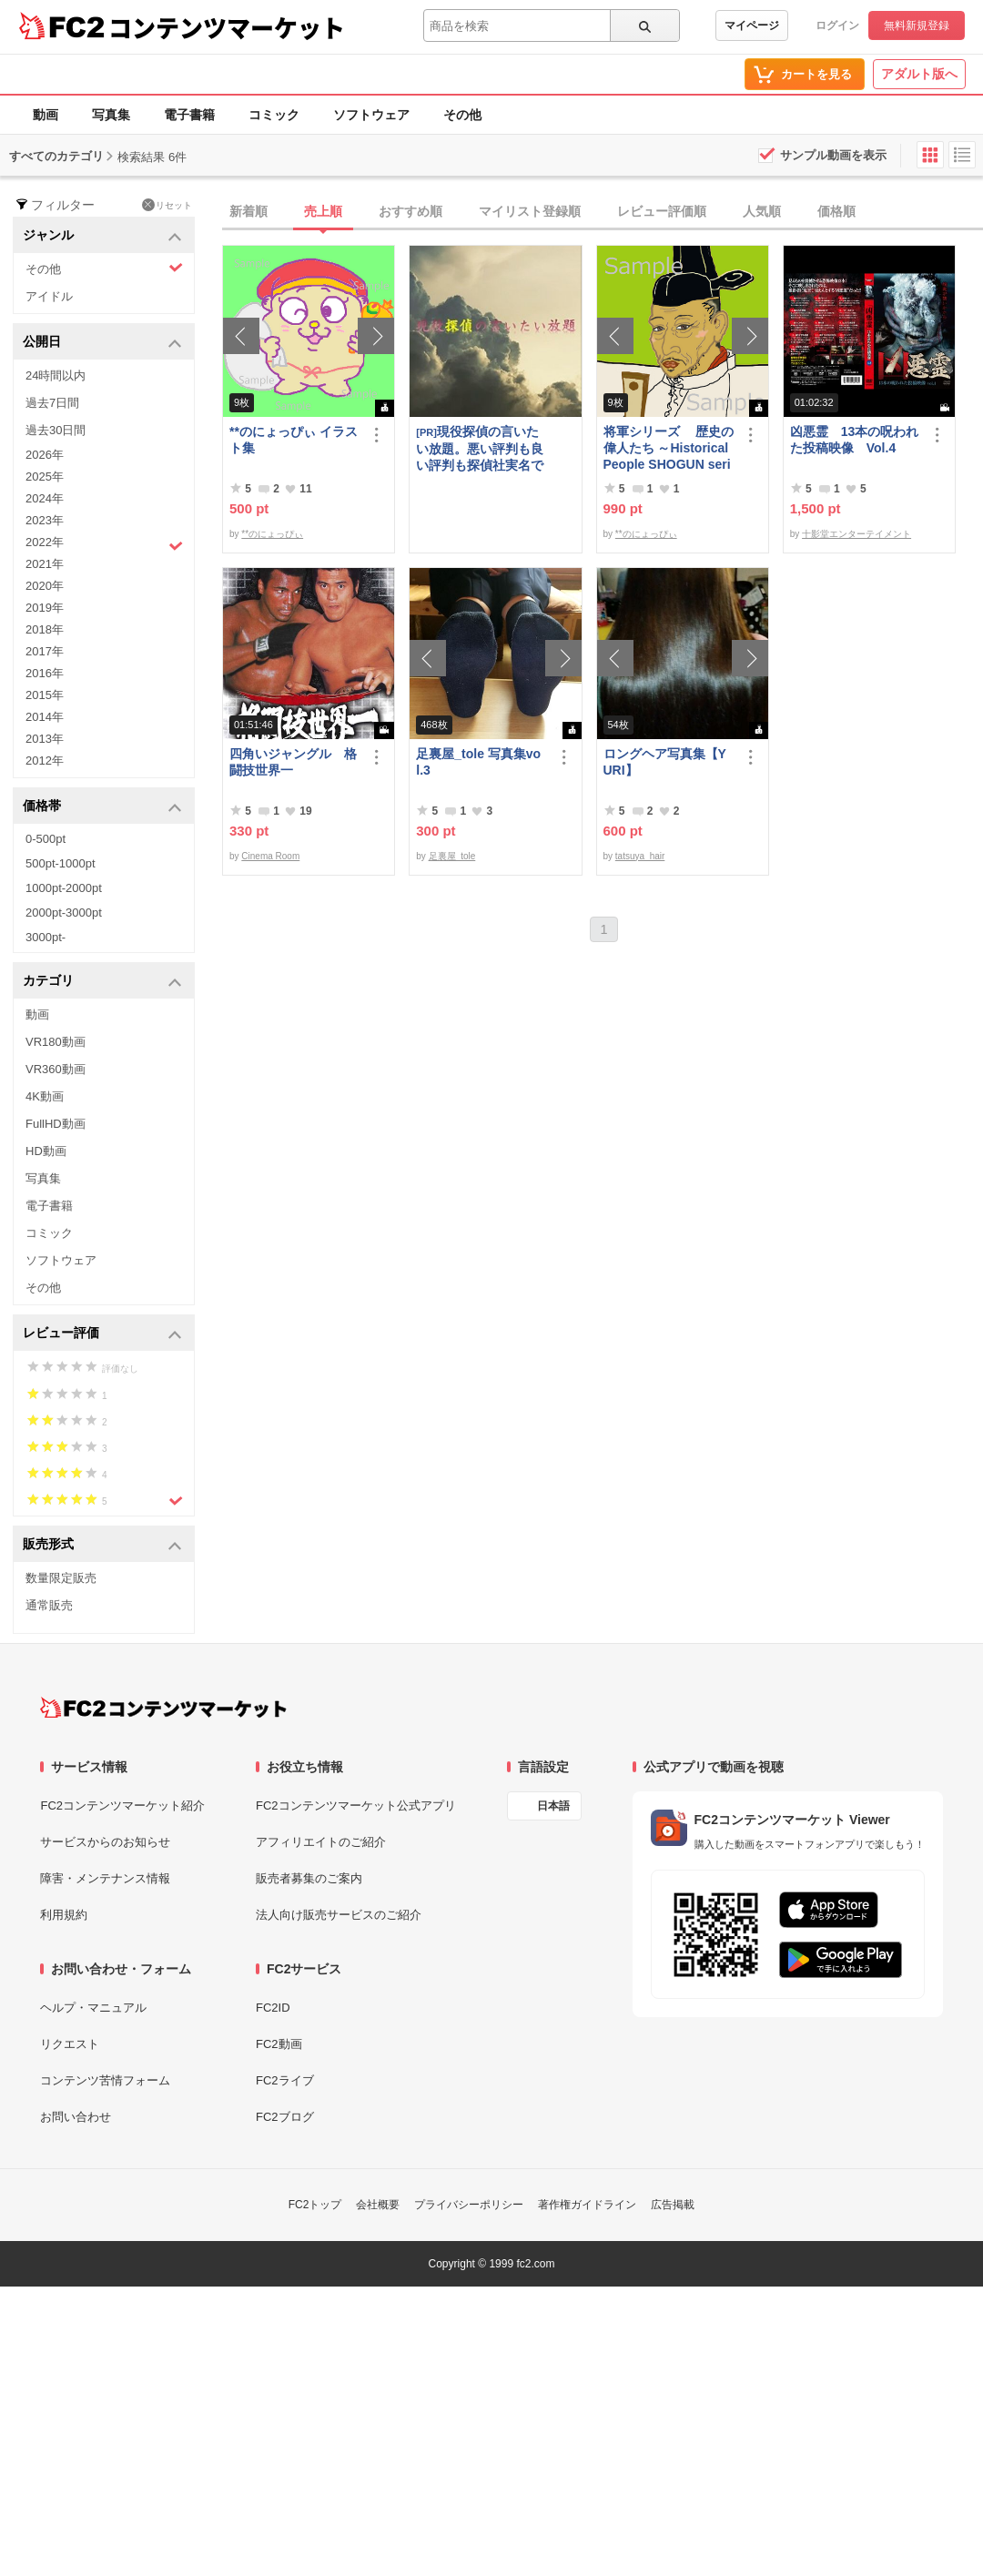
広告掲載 (672, 2204)
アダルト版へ (919, 73)
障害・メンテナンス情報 (105, 1878)
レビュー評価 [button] (102, 1334)
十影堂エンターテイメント (856, 534)
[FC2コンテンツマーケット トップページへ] (163, 1707)
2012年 (44, 760)
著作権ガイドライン (587, 2204)
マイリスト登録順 (530, 211)
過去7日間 (52, 403)
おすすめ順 (410, 211)
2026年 (44, 454)
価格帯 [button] (102, 807)
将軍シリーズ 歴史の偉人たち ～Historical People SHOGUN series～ (669, 448)
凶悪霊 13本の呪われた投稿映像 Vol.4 (854, 439)
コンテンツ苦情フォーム (105, 2080)
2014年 (44, 717)
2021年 (44, 564)
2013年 (44, 738)
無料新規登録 (916, 25)
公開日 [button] (102, 342)
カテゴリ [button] (102, 981)
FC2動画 (279, 2044)
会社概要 (378, 2204)
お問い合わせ (75, 2117)
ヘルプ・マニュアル (93, 2007)
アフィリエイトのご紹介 (321, 1842)
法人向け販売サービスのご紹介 (338, 1915)
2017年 (44, 651)
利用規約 (63, 1915)
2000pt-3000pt (63, 912)
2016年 (44, 673)
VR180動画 (55, 1042)
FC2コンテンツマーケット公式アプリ (356, 1805)
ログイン (837, 25)
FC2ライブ (285, 2080)
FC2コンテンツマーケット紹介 (122, 1805)
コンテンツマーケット (226, 27)
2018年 (44, 629)
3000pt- (45, 937)
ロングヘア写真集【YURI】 (664, 761)
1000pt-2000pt (63, 888)
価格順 (836, 211)
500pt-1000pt (60, 863)
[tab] (602, 212)
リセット (167, 204)
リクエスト (69, 2044)
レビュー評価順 (661, 211)
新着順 (248, 211)
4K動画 (44, 1096)
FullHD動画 (55, 1124)
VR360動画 (55, 1069)
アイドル (49, 296)
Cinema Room (270, 856)
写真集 (111, 114)
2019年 (44, 607)
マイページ (752, 25)
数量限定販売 (60, 1578)
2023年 (44, 520)
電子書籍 (189, 114)
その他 (462, 114)
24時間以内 (55, 375)
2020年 (44, 586)
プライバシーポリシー (468, 2204)
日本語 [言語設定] (553, 1806)
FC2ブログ (285, 2117)
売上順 (323, 211)
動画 (45, 114)
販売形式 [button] (102, 1545)
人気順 (762, 211)
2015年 (44, 695)
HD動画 (45, 1151)
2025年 (44, 476)
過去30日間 (55, 430)
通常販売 (49, 1605)
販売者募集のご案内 (309, 1878)
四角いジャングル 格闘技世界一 (293, 761)
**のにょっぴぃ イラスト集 (293, 439)
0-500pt (45, 839)
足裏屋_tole (452, 856)
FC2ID (273, 2007)
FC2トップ (315, 2204)
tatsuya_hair (639, 856)
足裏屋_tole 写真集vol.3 (478, 761)
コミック (273, 114)
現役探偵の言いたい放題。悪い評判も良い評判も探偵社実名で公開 (479, 448)
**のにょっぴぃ (272, 534)
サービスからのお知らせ (105, 1842)
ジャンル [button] (102, 236)
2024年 (44, 498)
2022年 (104, 544)
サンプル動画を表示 (833, 155)
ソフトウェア (371, 114)
